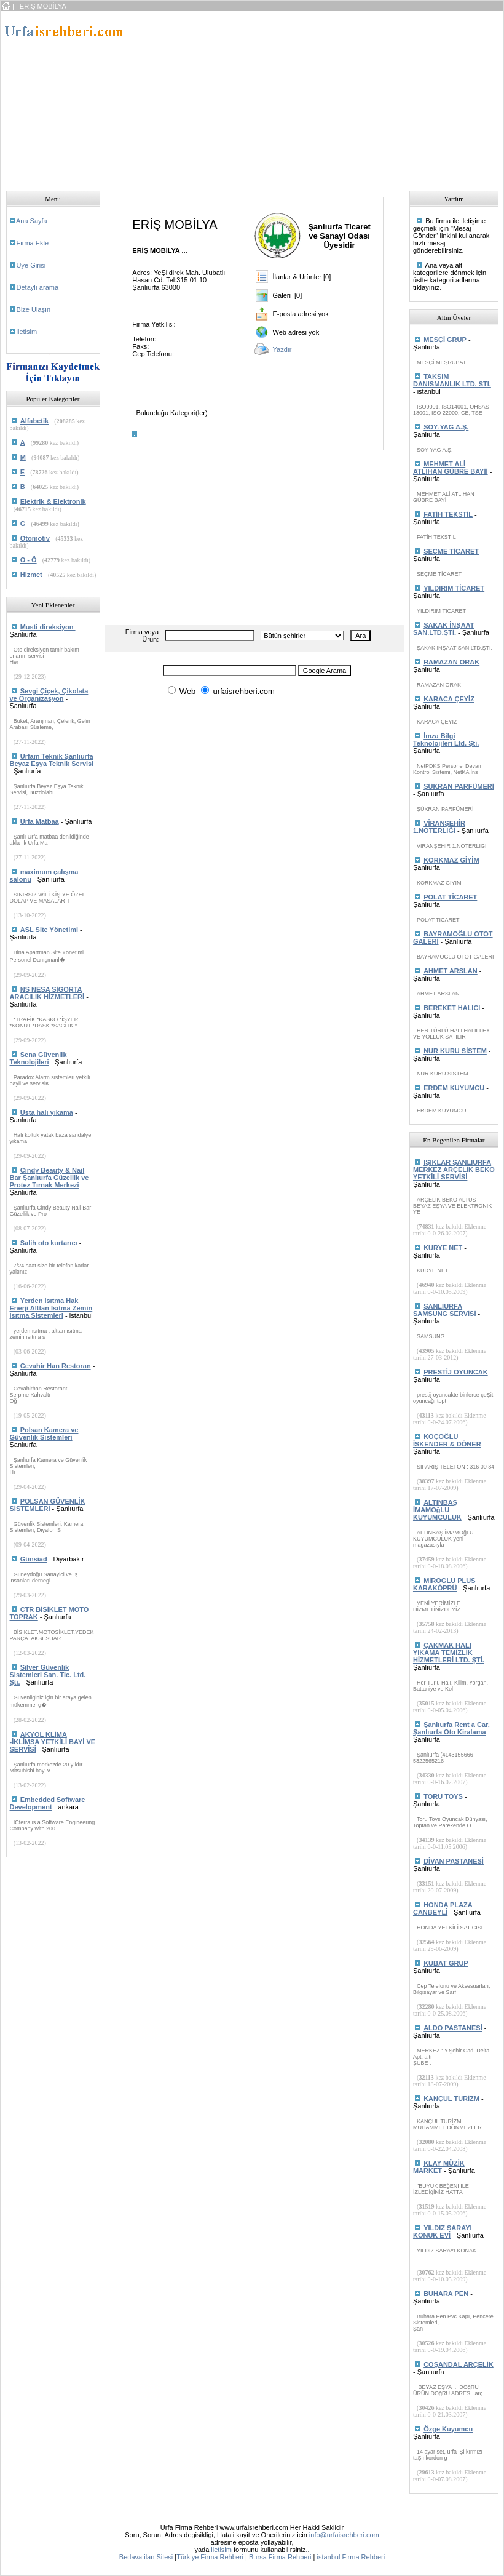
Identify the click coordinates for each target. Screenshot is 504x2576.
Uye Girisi (31, 265)
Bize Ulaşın (34, 309)
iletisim (27, 331)
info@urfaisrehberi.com (344, 2534)
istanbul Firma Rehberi (351, 2557)
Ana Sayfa (31, 221)
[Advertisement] (318, 97)
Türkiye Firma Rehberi (209, 2557)
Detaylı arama (37, 287)
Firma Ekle (33, 243)
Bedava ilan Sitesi (146, 2557)
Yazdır (282, 349)
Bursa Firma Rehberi (280, 2557)
